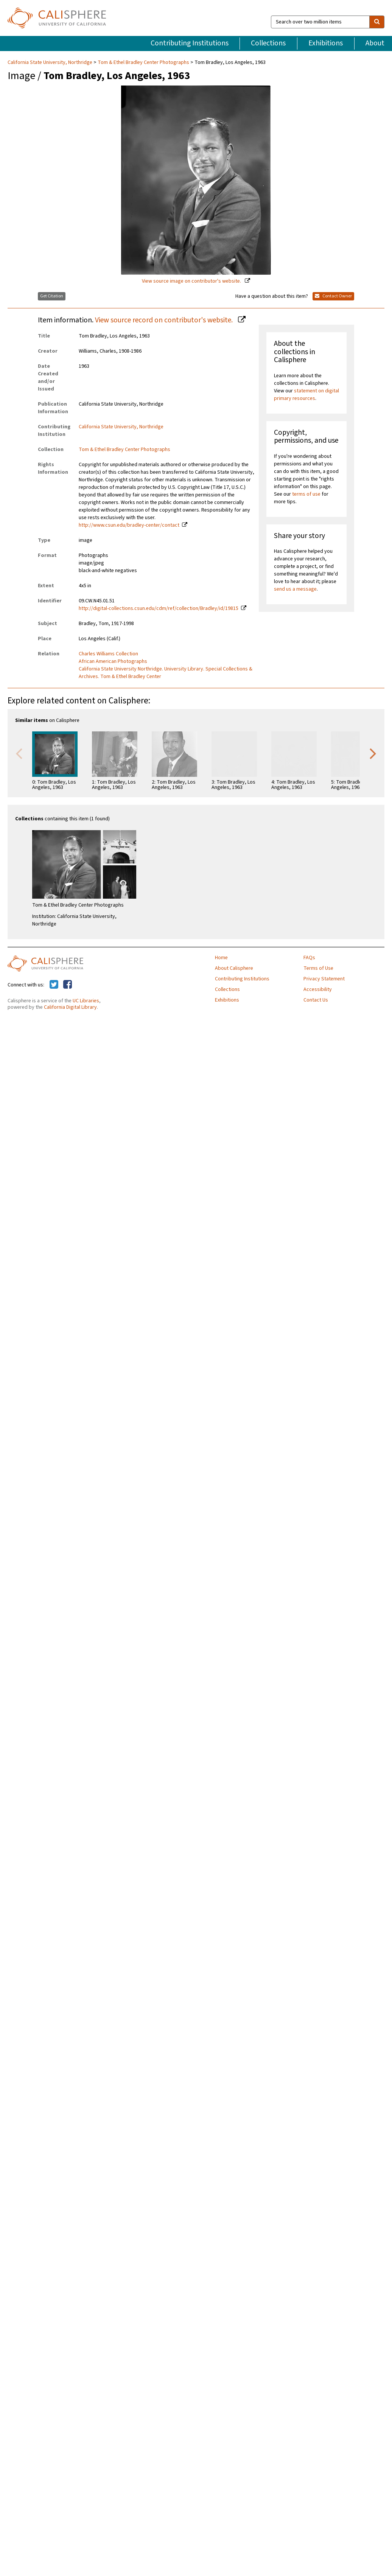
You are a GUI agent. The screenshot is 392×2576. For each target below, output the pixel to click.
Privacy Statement (324, 979)
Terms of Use (318, 968)
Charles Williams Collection (108, 654)
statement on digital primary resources (306, 394)
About (375, 43)
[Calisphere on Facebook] (67, 985)
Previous (19, 753)
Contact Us (315, 1000)
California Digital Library (70, 1007)
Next (373, 753)
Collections (268, 43)
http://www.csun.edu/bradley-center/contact (129, 525)
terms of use (306, 494)
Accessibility (317, 989)
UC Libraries (86, 1001)
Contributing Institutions (190, 43)
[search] (376, 22)
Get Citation (51, 296)
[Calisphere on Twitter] (54, 985)
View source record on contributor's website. (164, 320)
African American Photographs (113, 661)
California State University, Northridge (50, 62)
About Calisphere (234, 968)
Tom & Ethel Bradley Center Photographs (143, 62)
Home (221, 957)
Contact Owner (333, 296)
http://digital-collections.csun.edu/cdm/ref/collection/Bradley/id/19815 (158, 608)
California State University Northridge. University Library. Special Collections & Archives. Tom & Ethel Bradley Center (165, 672)
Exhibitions (325, 43)
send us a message (295, 589)
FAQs (309, 957)
